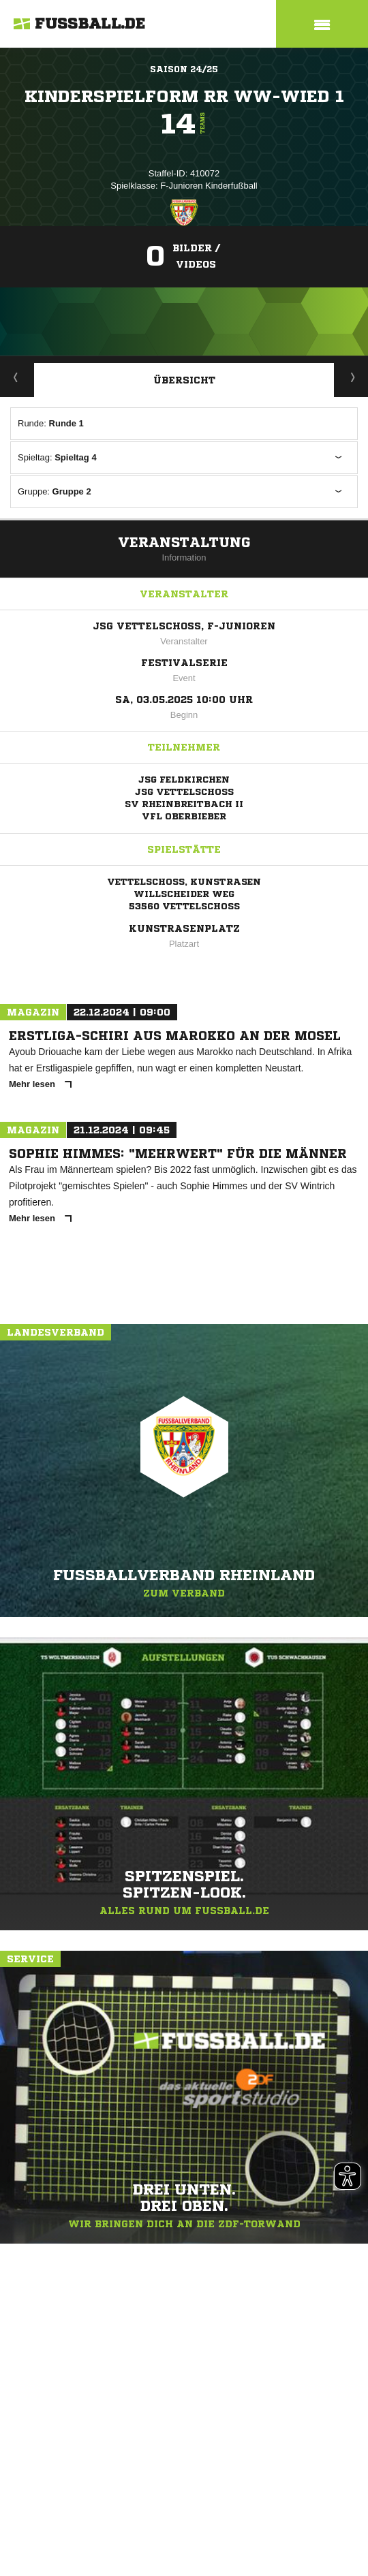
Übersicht (184, 380)
